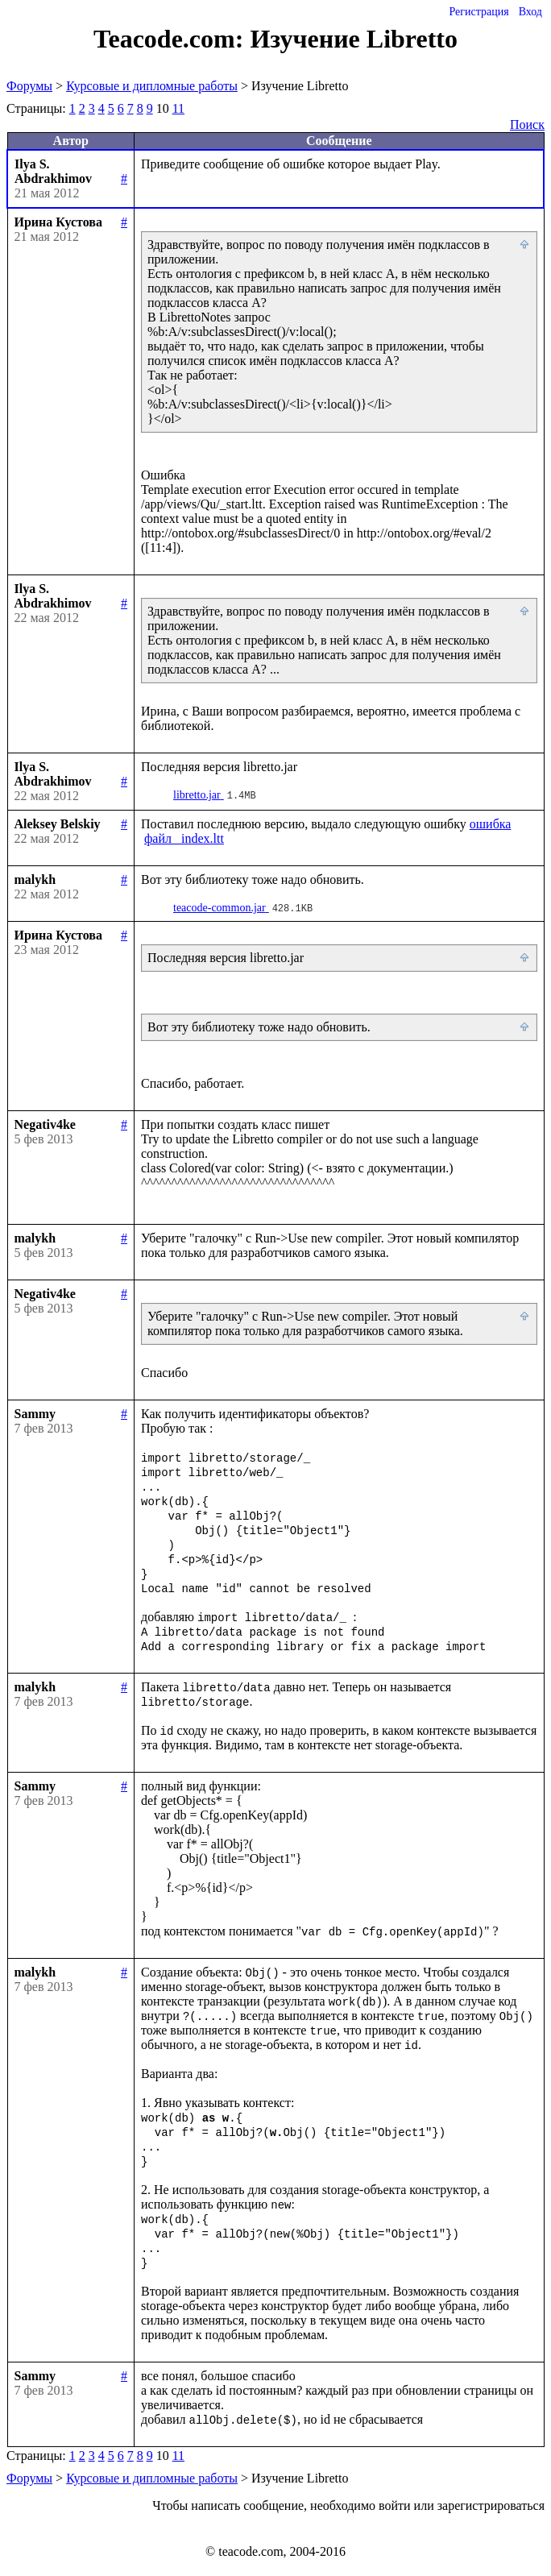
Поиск (527, 124)
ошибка (491, 824)
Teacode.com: (171, 38)
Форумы (29, 86)
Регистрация (478, 12)
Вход (530, 12)
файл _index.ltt (184, 838)
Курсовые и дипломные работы (152, 86)
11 (178, 108)
